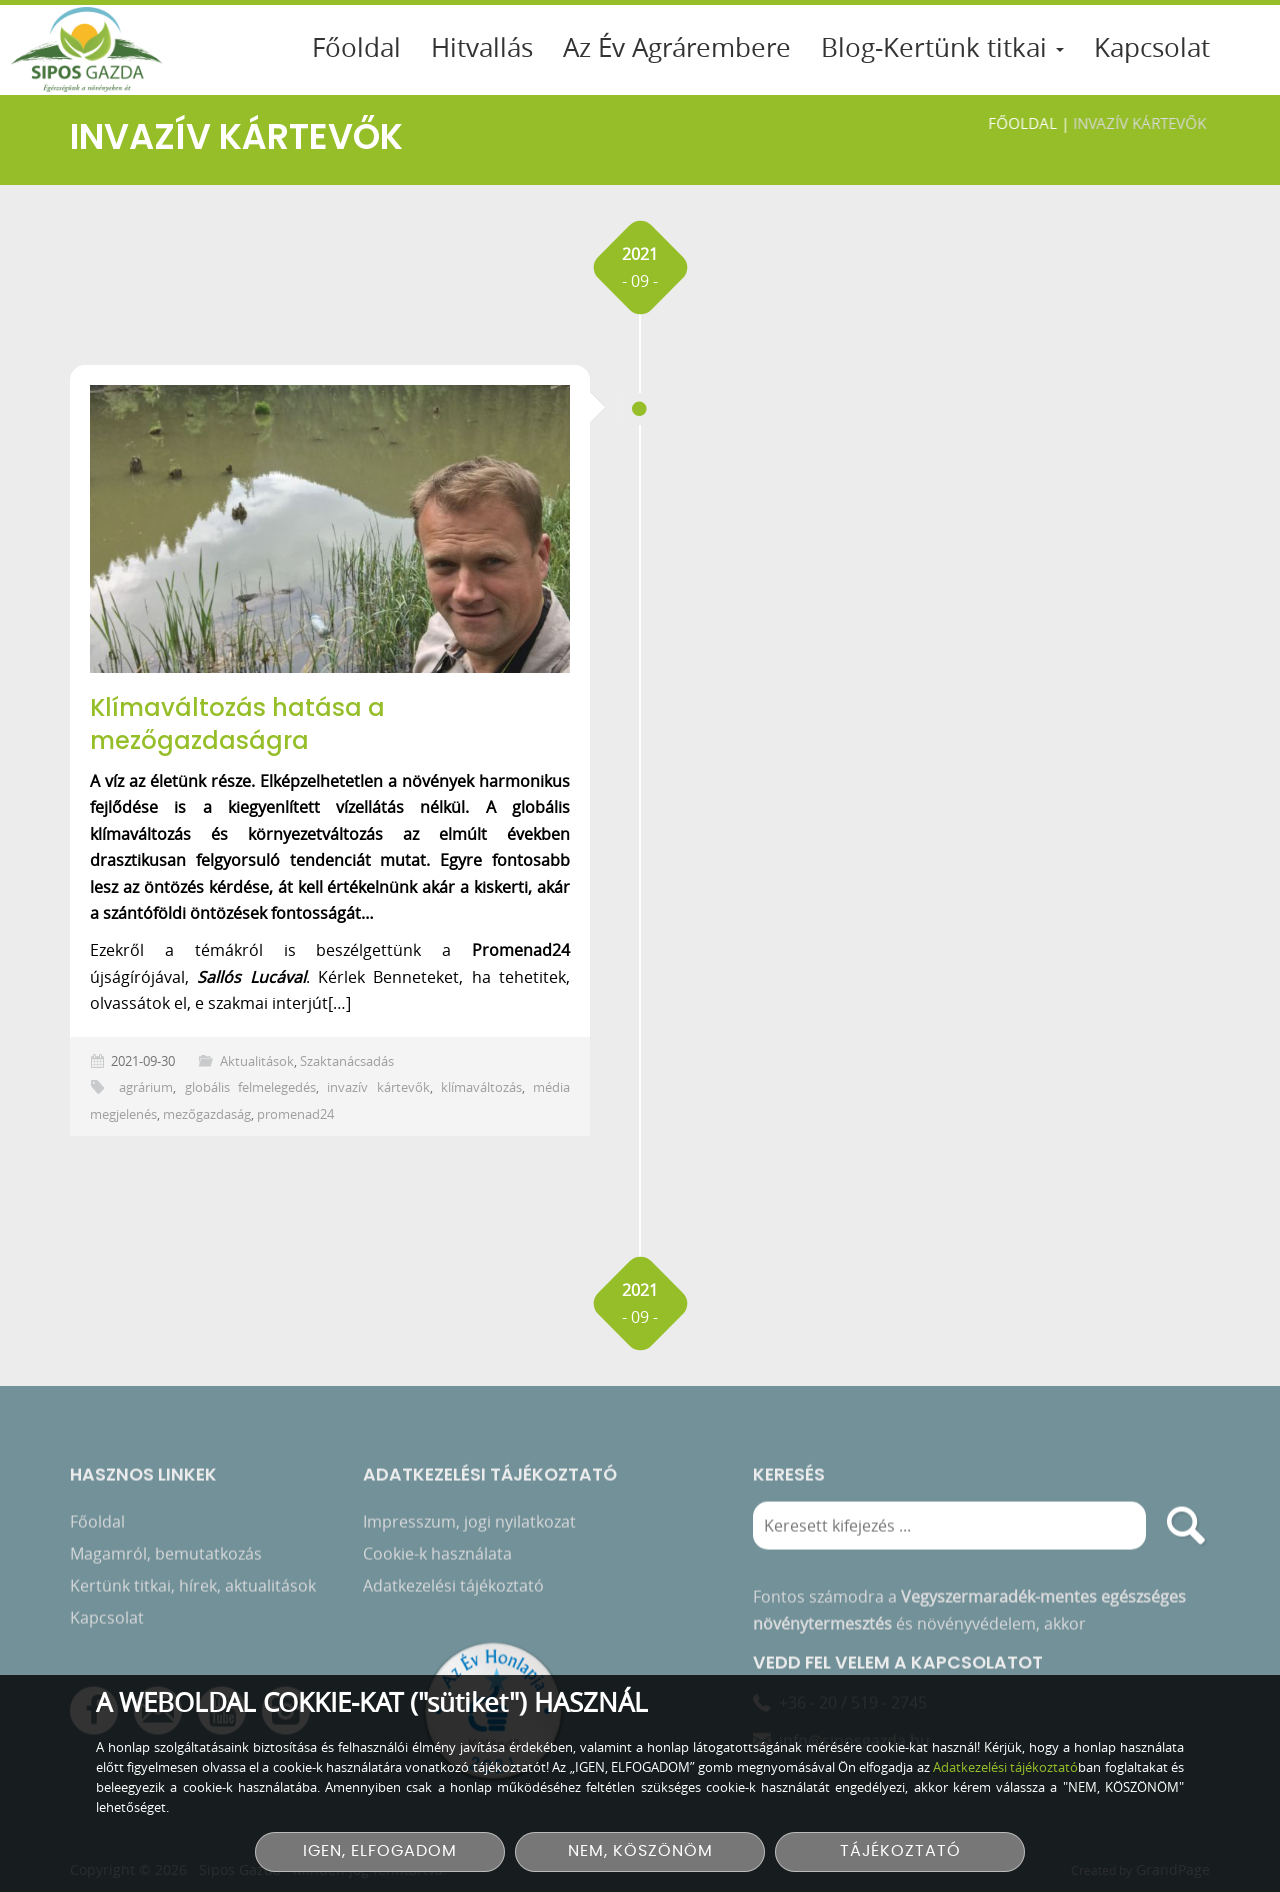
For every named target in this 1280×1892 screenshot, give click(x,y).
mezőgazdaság (207, 1114)
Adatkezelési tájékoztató (453, 1591)
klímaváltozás (481, 1087)
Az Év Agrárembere (677, 47)
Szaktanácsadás (347, 1061)
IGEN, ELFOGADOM (380, 1851)
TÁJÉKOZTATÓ (900, 1851)
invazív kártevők (378, 1087)
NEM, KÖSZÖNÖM (640, 1851)
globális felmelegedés (250, 1087)
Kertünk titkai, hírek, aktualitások (193, 1591)
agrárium (146, 1087)
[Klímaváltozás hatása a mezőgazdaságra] (330, 529)
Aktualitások (257, 1061)
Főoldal (356, 47)
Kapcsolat (1152, 47)
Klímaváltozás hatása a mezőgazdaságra (237, 724)
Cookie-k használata (437, 1559)
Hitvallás (482, 47)
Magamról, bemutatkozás (166, 1559)
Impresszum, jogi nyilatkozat (469, 1527)
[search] (1186, 1531)
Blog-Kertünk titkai (942, 47)
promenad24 (295, 1114)
